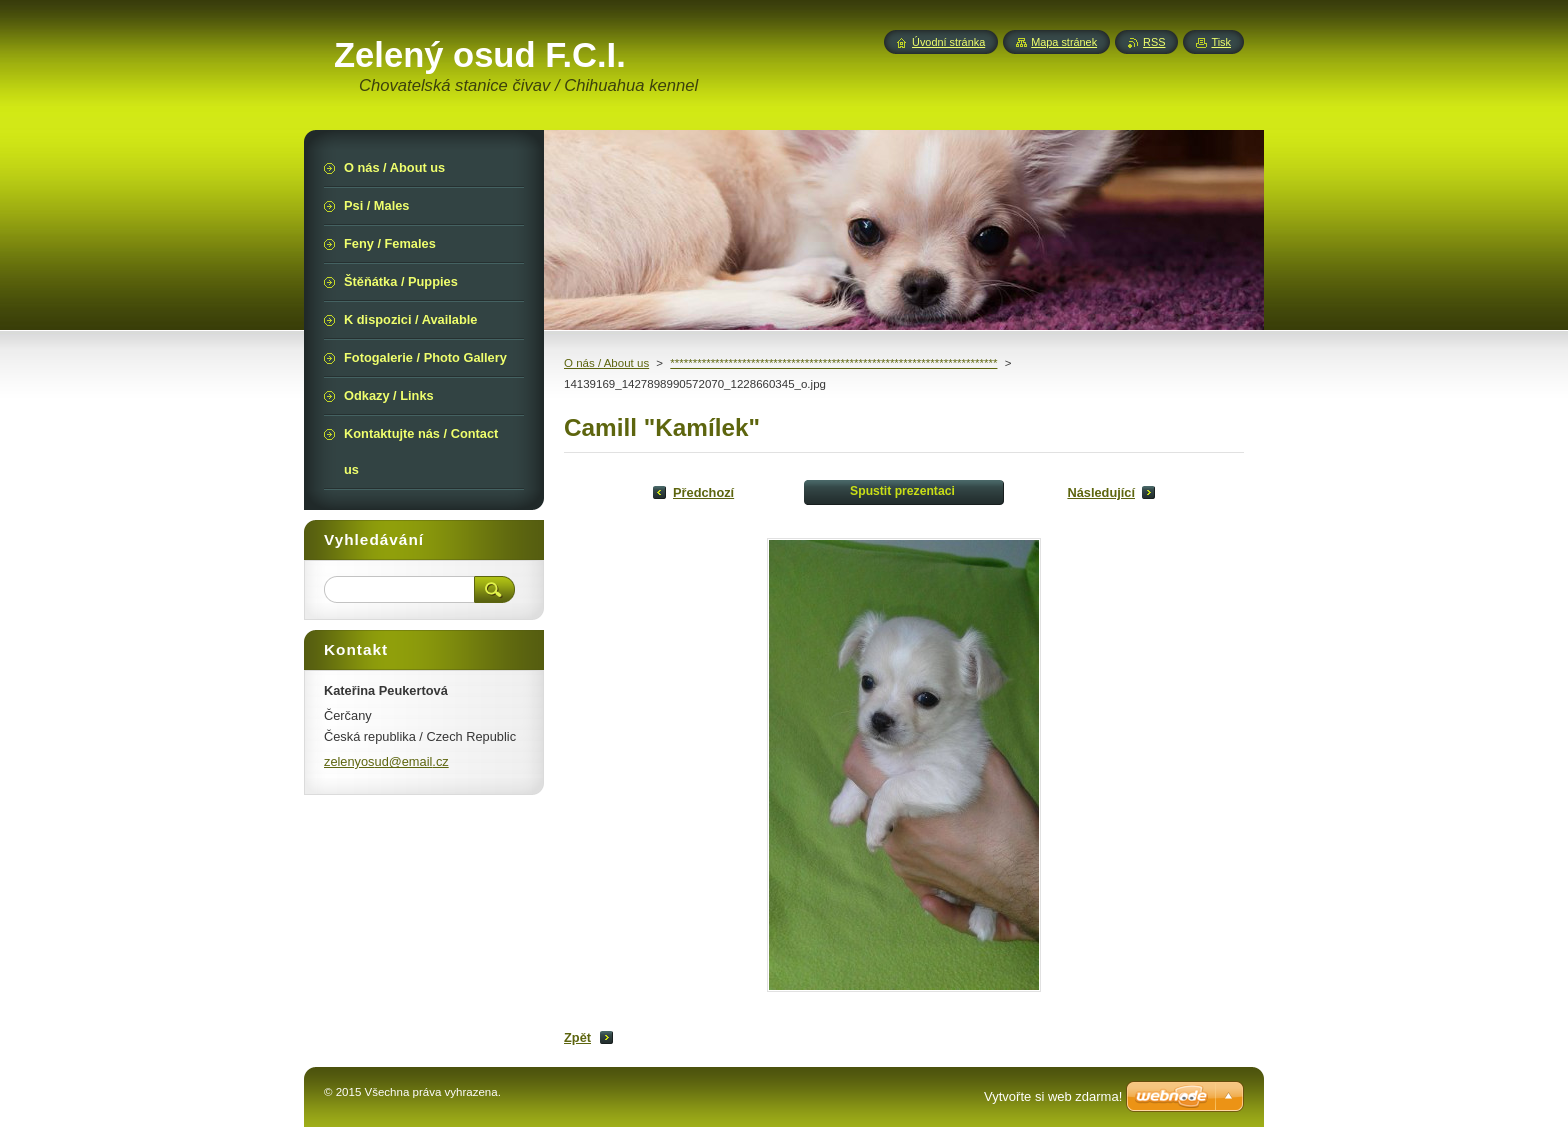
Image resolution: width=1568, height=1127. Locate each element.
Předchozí (703, 492)
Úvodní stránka (948, 42)
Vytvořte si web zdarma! (1053, 1096)
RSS (1154, 42)
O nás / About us (606, 363)
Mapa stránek (1064, 42)
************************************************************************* (833, 363)
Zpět (577, 1037)
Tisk (1221, 42)
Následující (1101, 492)
